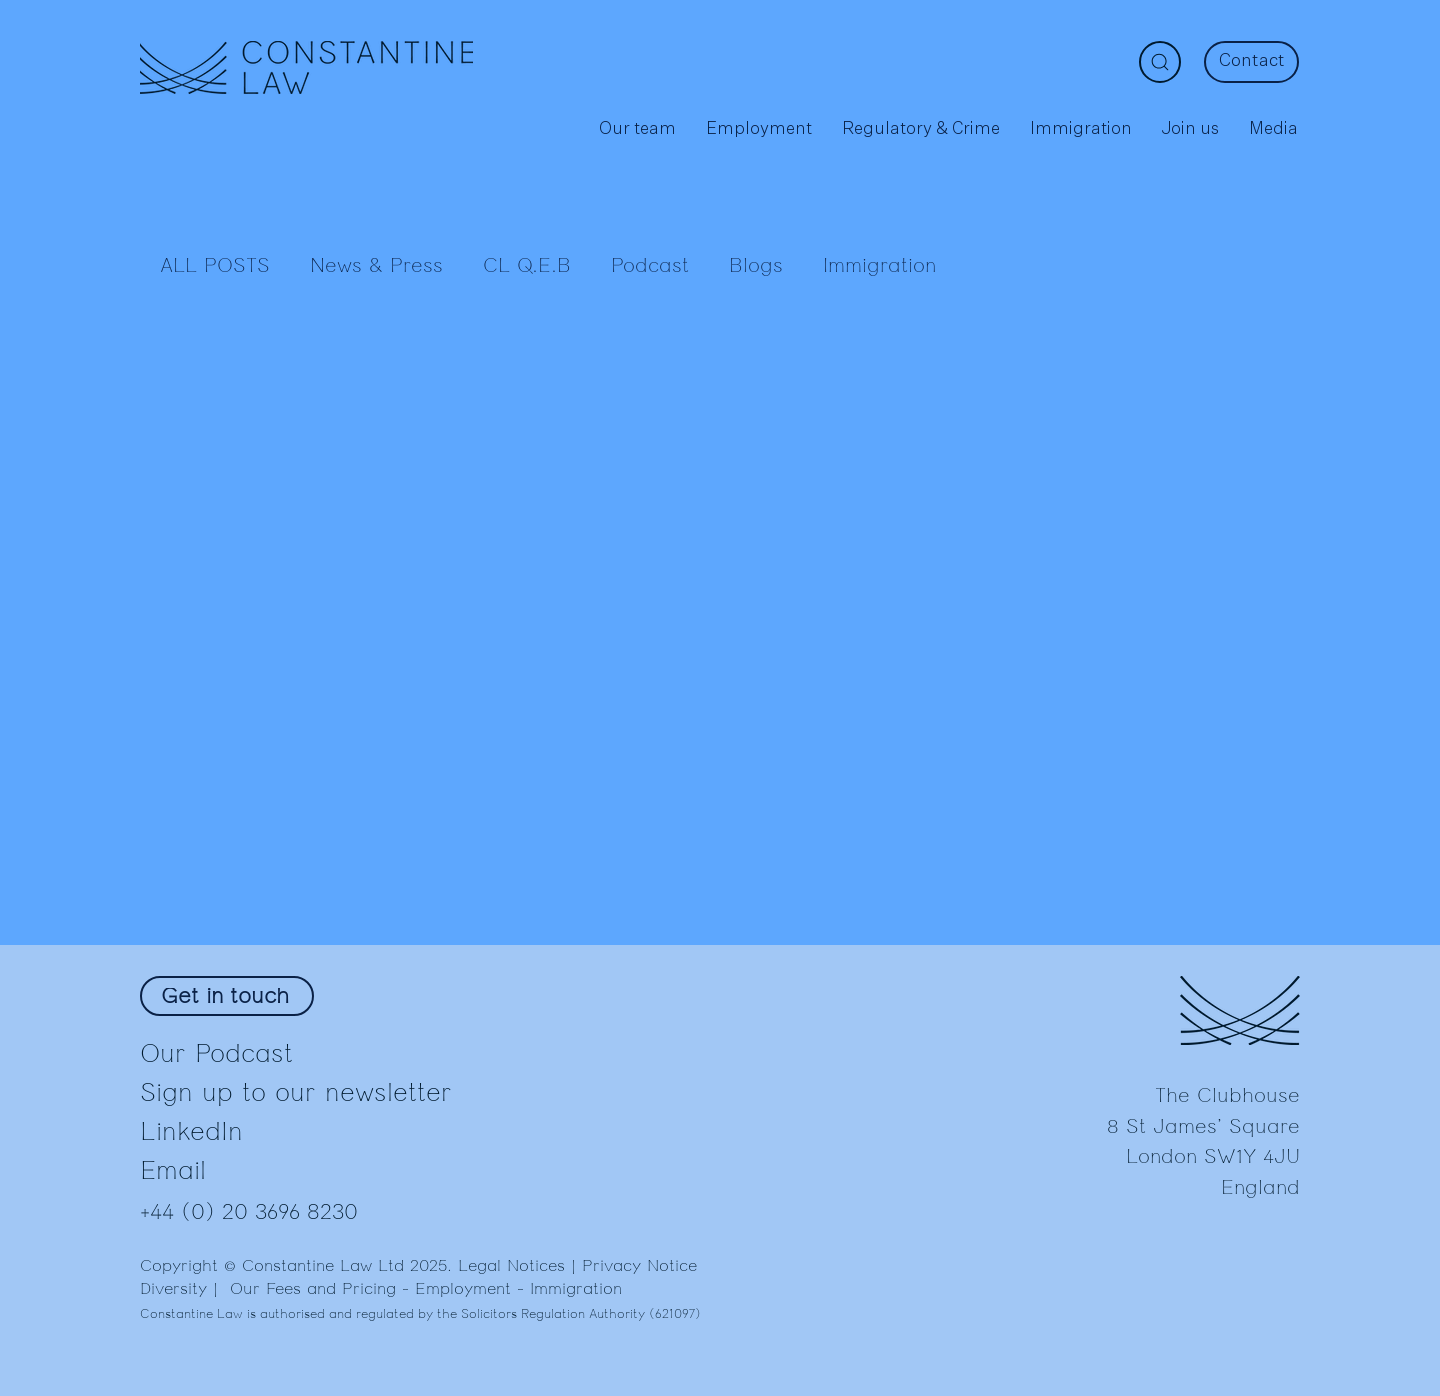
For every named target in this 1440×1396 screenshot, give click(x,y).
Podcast (650, 266)
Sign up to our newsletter (296, 1092)
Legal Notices (511, 1266)
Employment (463, 1289)
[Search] (1160, 62)
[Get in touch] (227, 996)
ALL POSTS (215, 266)
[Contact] (1251, 62)
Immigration (879, 266)
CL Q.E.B (527, 266)
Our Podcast (216, 1053)
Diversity (173, 1289)
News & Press (376, 266)
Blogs (756, 266)
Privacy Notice (639, 1266)
